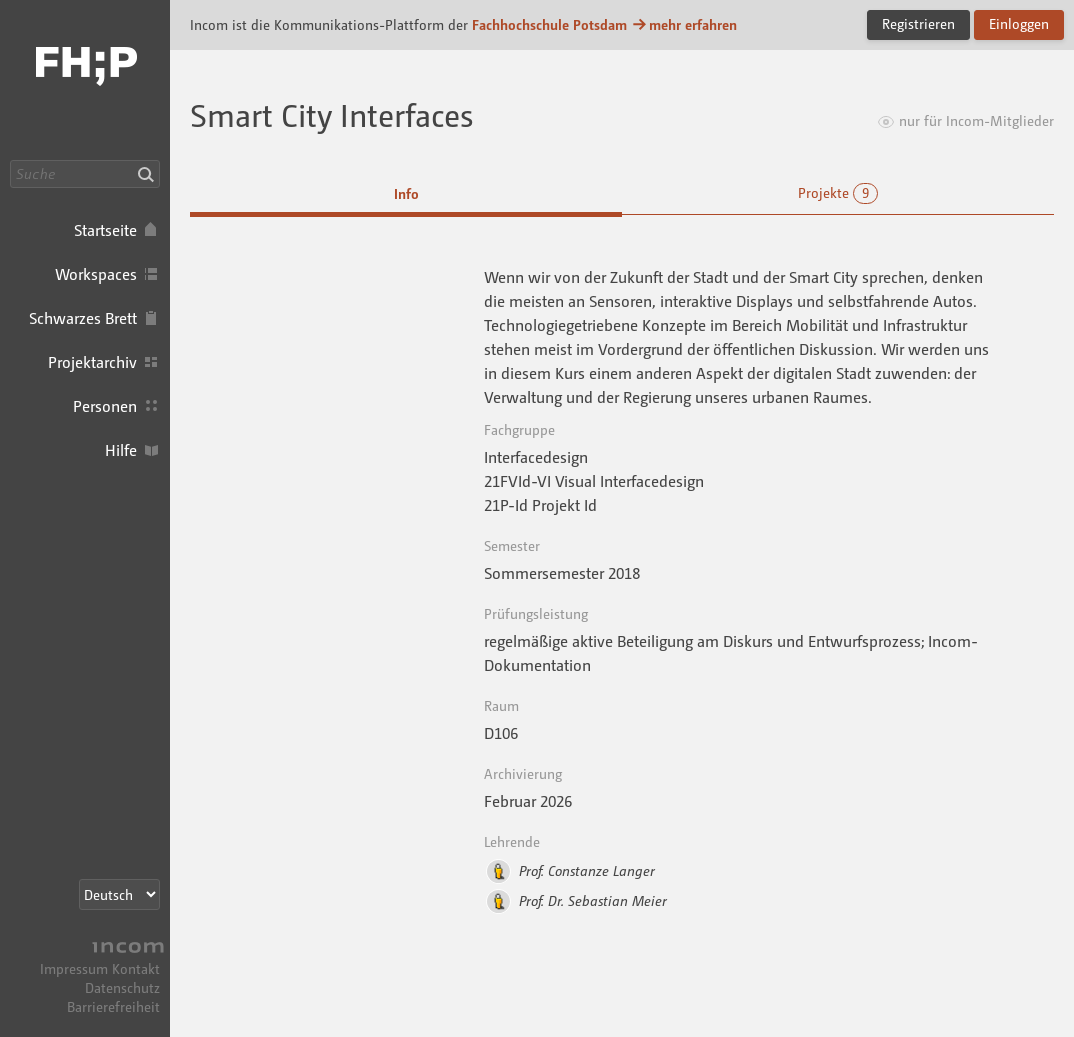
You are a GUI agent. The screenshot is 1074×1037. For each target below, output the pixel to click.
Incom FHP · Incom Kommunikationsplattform (85, 80)
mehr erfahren (684, 24)
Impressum (74, 968)
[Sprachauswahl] (119, 894)
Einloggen (1019, 23)
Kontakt (136, 968)
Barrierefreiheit (113, 1006)
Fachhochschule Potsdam (549, 24)
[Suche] (85, 174)
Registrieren (918, 23)
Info (406, 193)
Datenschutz (122, 987)
